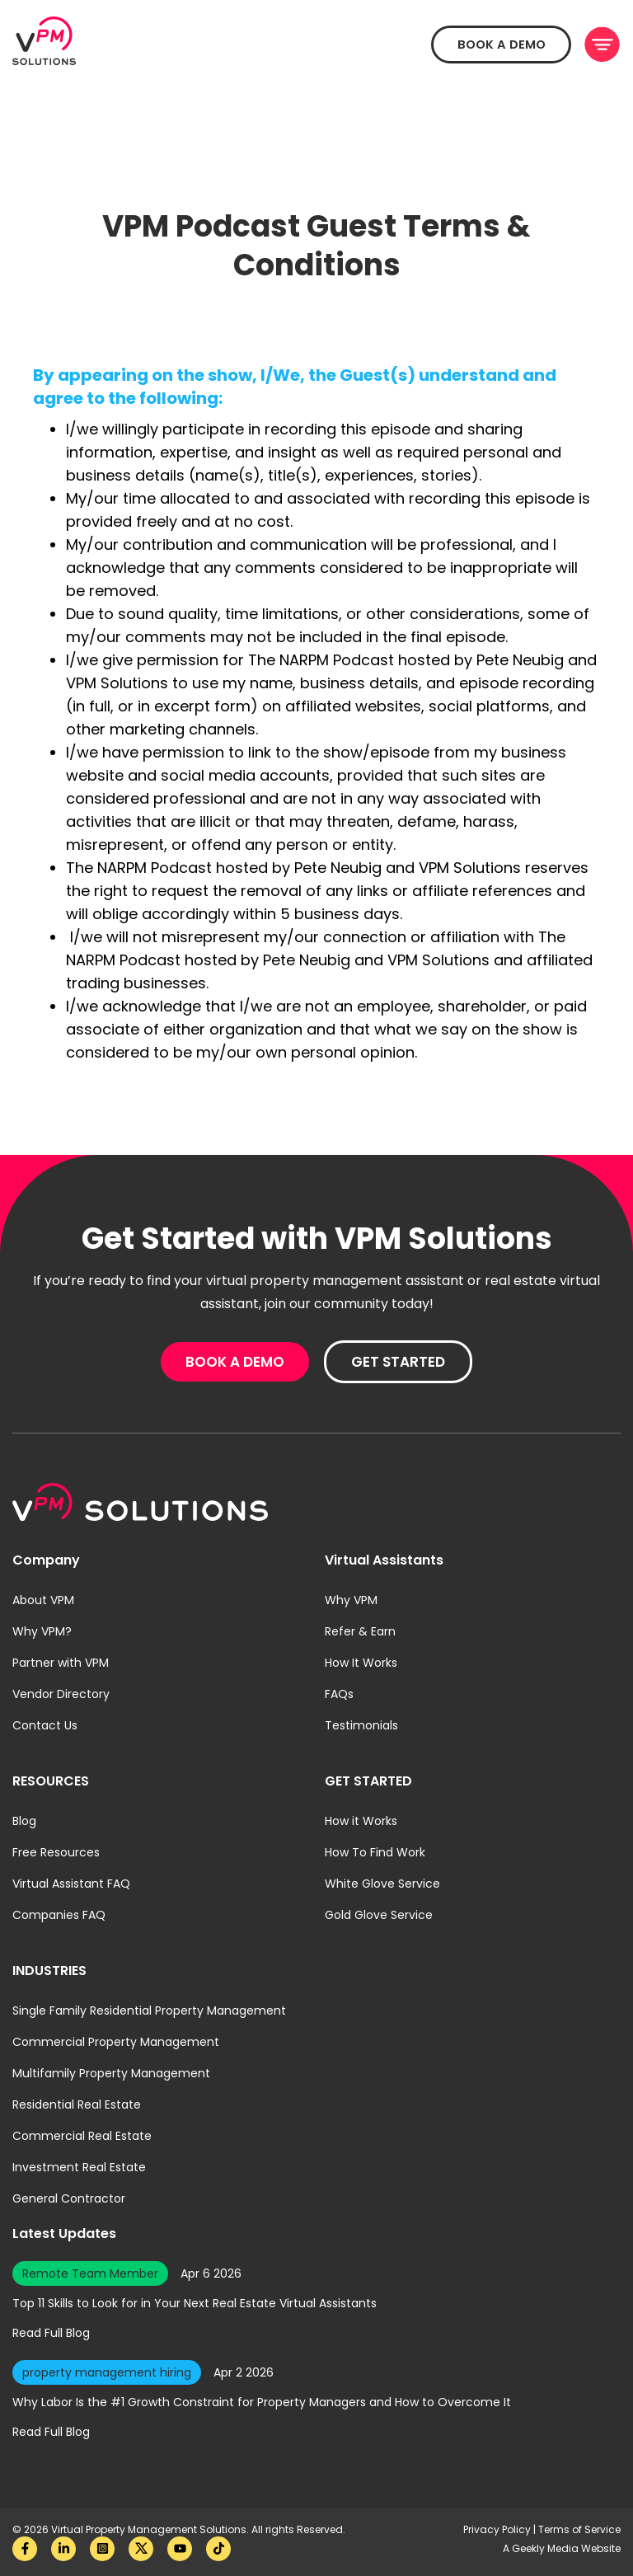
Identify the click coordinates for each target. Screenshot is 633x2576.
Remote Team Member (90, 2273)
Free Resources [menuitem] (56, 1852)
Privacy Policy (498, 2529)
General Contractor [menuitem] (68, 2198)
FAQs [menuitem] (339, 1694)
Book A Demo (494, 44)
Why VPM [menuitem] (351, 1600)
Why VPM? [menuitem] (42, 1631)
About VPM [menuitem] (43, 1600)
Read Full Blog (51, 2333)
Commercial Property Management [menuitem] (115, 2042)
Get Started (398, 1362)
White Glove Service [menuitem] (382, 1883)
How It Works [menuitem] (361, 1662)
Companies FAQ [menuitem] (59, 1915)
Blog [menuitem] (24, 1821)
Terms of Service (579, 2529)
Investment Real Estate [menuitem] (79, 2167)
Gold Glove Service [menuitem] (379, 1915)
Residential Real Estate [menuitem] (76, 2104)
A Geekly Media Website (562, 2548)
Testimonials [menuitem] (361, 1725)
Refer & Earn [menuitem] (360, 1631)
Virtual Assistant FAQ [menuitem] (71, 1883)
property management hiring (106, 2372)
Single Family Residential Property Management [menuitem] (149, 2010)
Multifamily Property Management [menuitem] (111, 2073)
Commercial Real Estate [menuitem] (82, 2136)
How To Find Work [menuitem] (375, 1852)
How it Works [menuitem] (361, 1821)
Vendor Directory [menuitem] (61, 1694)
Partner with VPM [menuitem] (60, 1662)
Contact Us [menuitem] (44, 1725)
